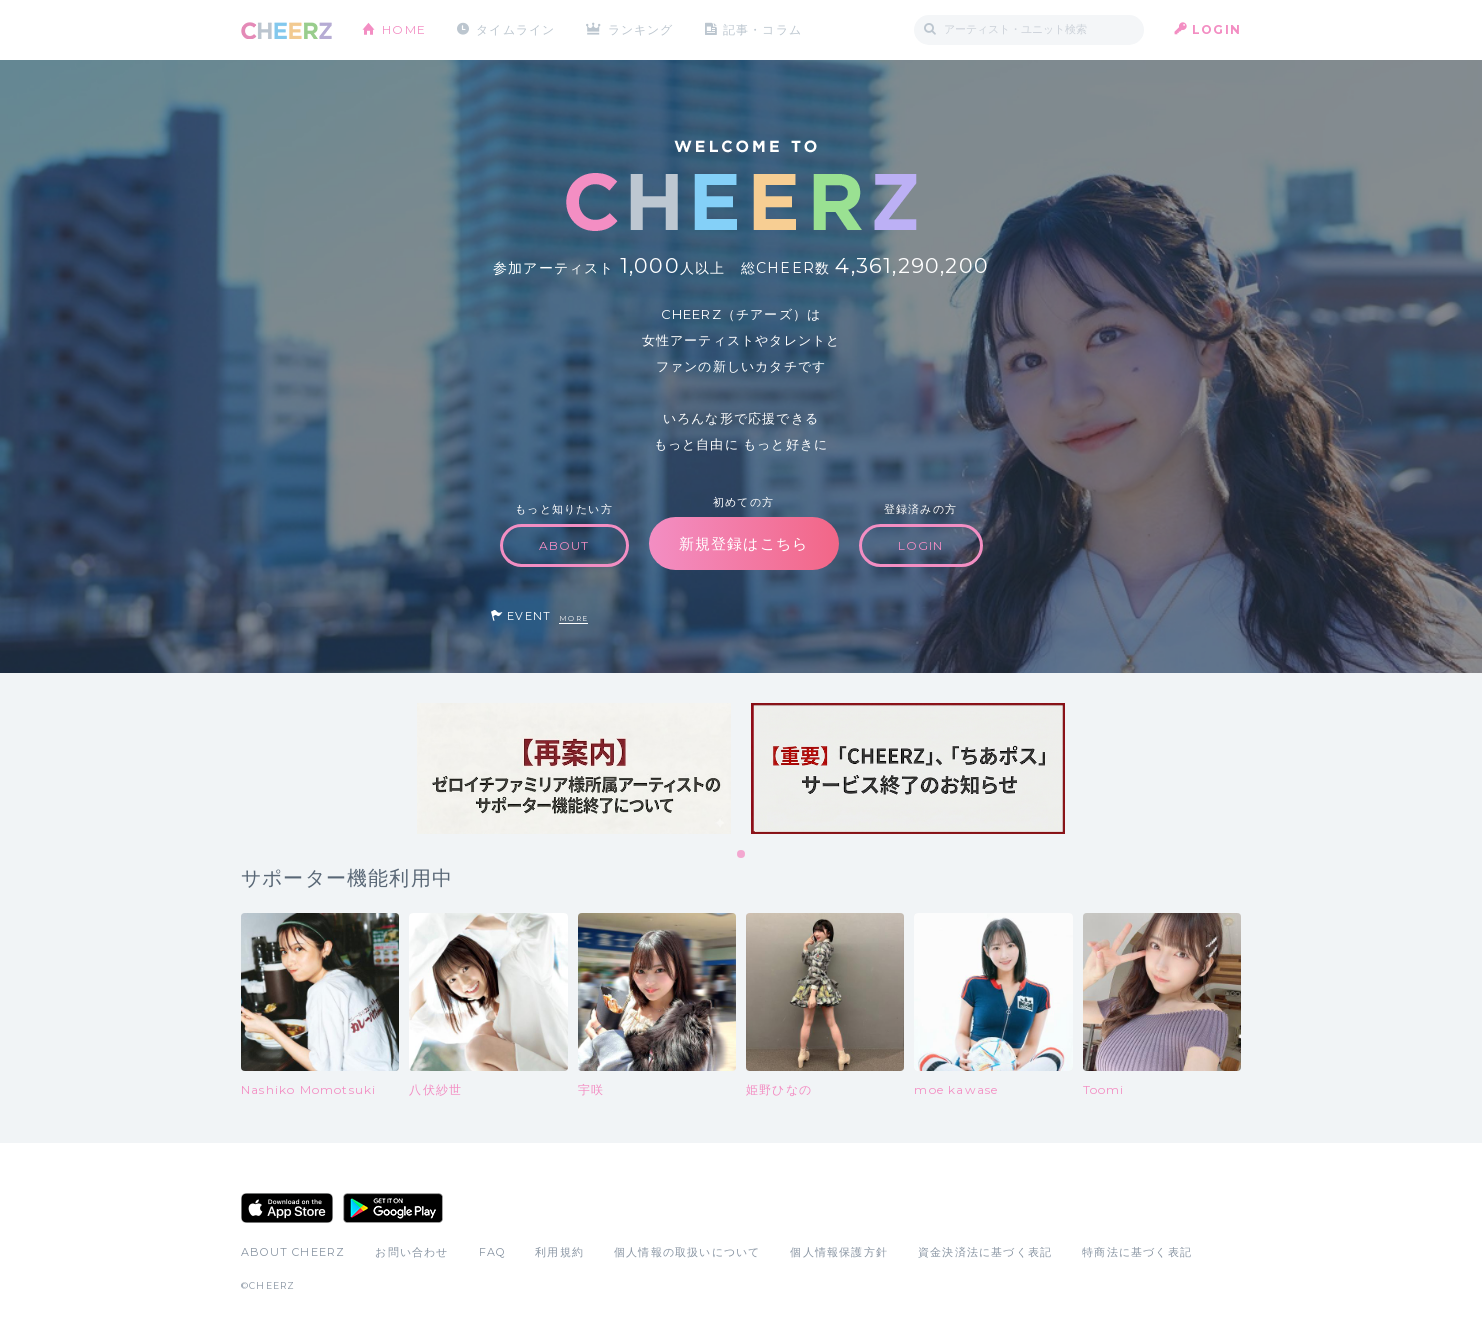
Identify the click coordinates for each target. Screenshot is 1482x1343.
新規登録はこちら (744, 543)
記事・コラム (763, 29)
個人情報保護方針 (839, 1252)
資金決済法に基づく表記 (985, 1252)
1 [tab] (742, 855)
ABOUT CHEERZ (293, 1252)
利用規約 (559, 1252)
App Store (287, 1208)
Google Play (393, 1208)
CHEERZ (286, 30)
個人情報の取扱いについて (687, 1252)
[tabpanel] (574, 768)
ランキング (642, 29)
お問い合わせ (411, 1252)
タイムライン (515, 29)
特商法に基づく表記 (1137, 1252)
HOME (404, 29)
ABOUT (564, 545)
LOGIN (1216, 29)
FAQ (492, 1252)
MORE (573, 618)
